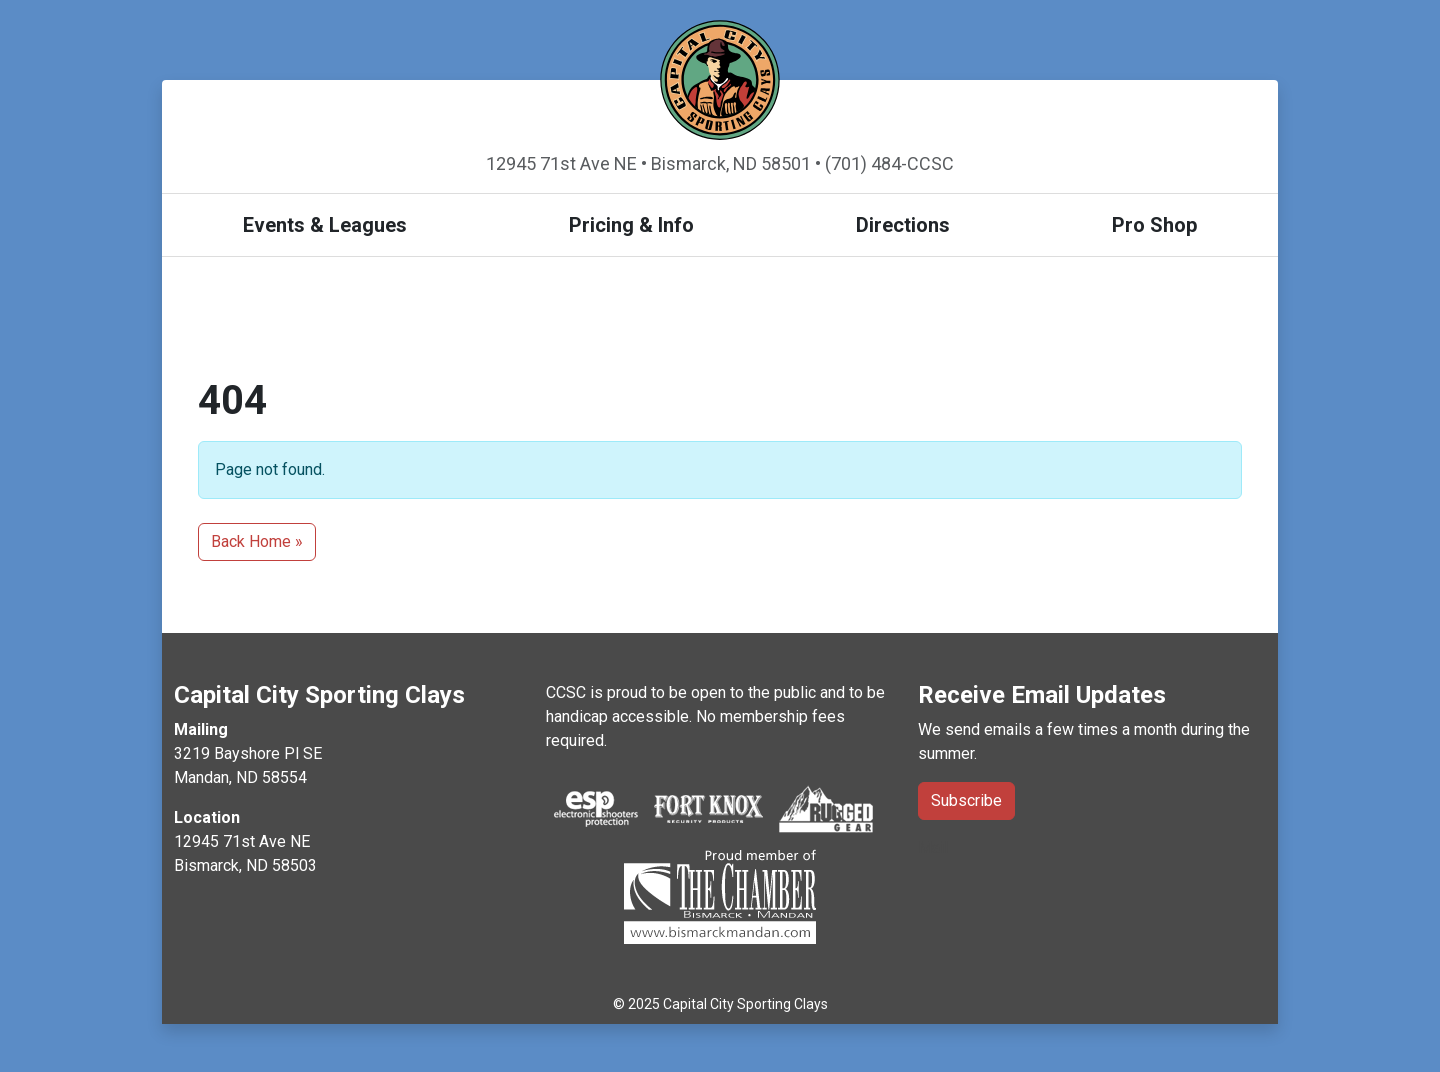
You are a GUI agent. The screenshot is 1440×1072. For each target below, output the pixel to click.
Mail (933, 847)
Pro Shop (1154, 225)
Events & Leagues (325, 225)
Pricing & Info (631, 225)
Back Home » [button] (257, 541)
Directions (903, 225)
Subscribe (966, 800)
